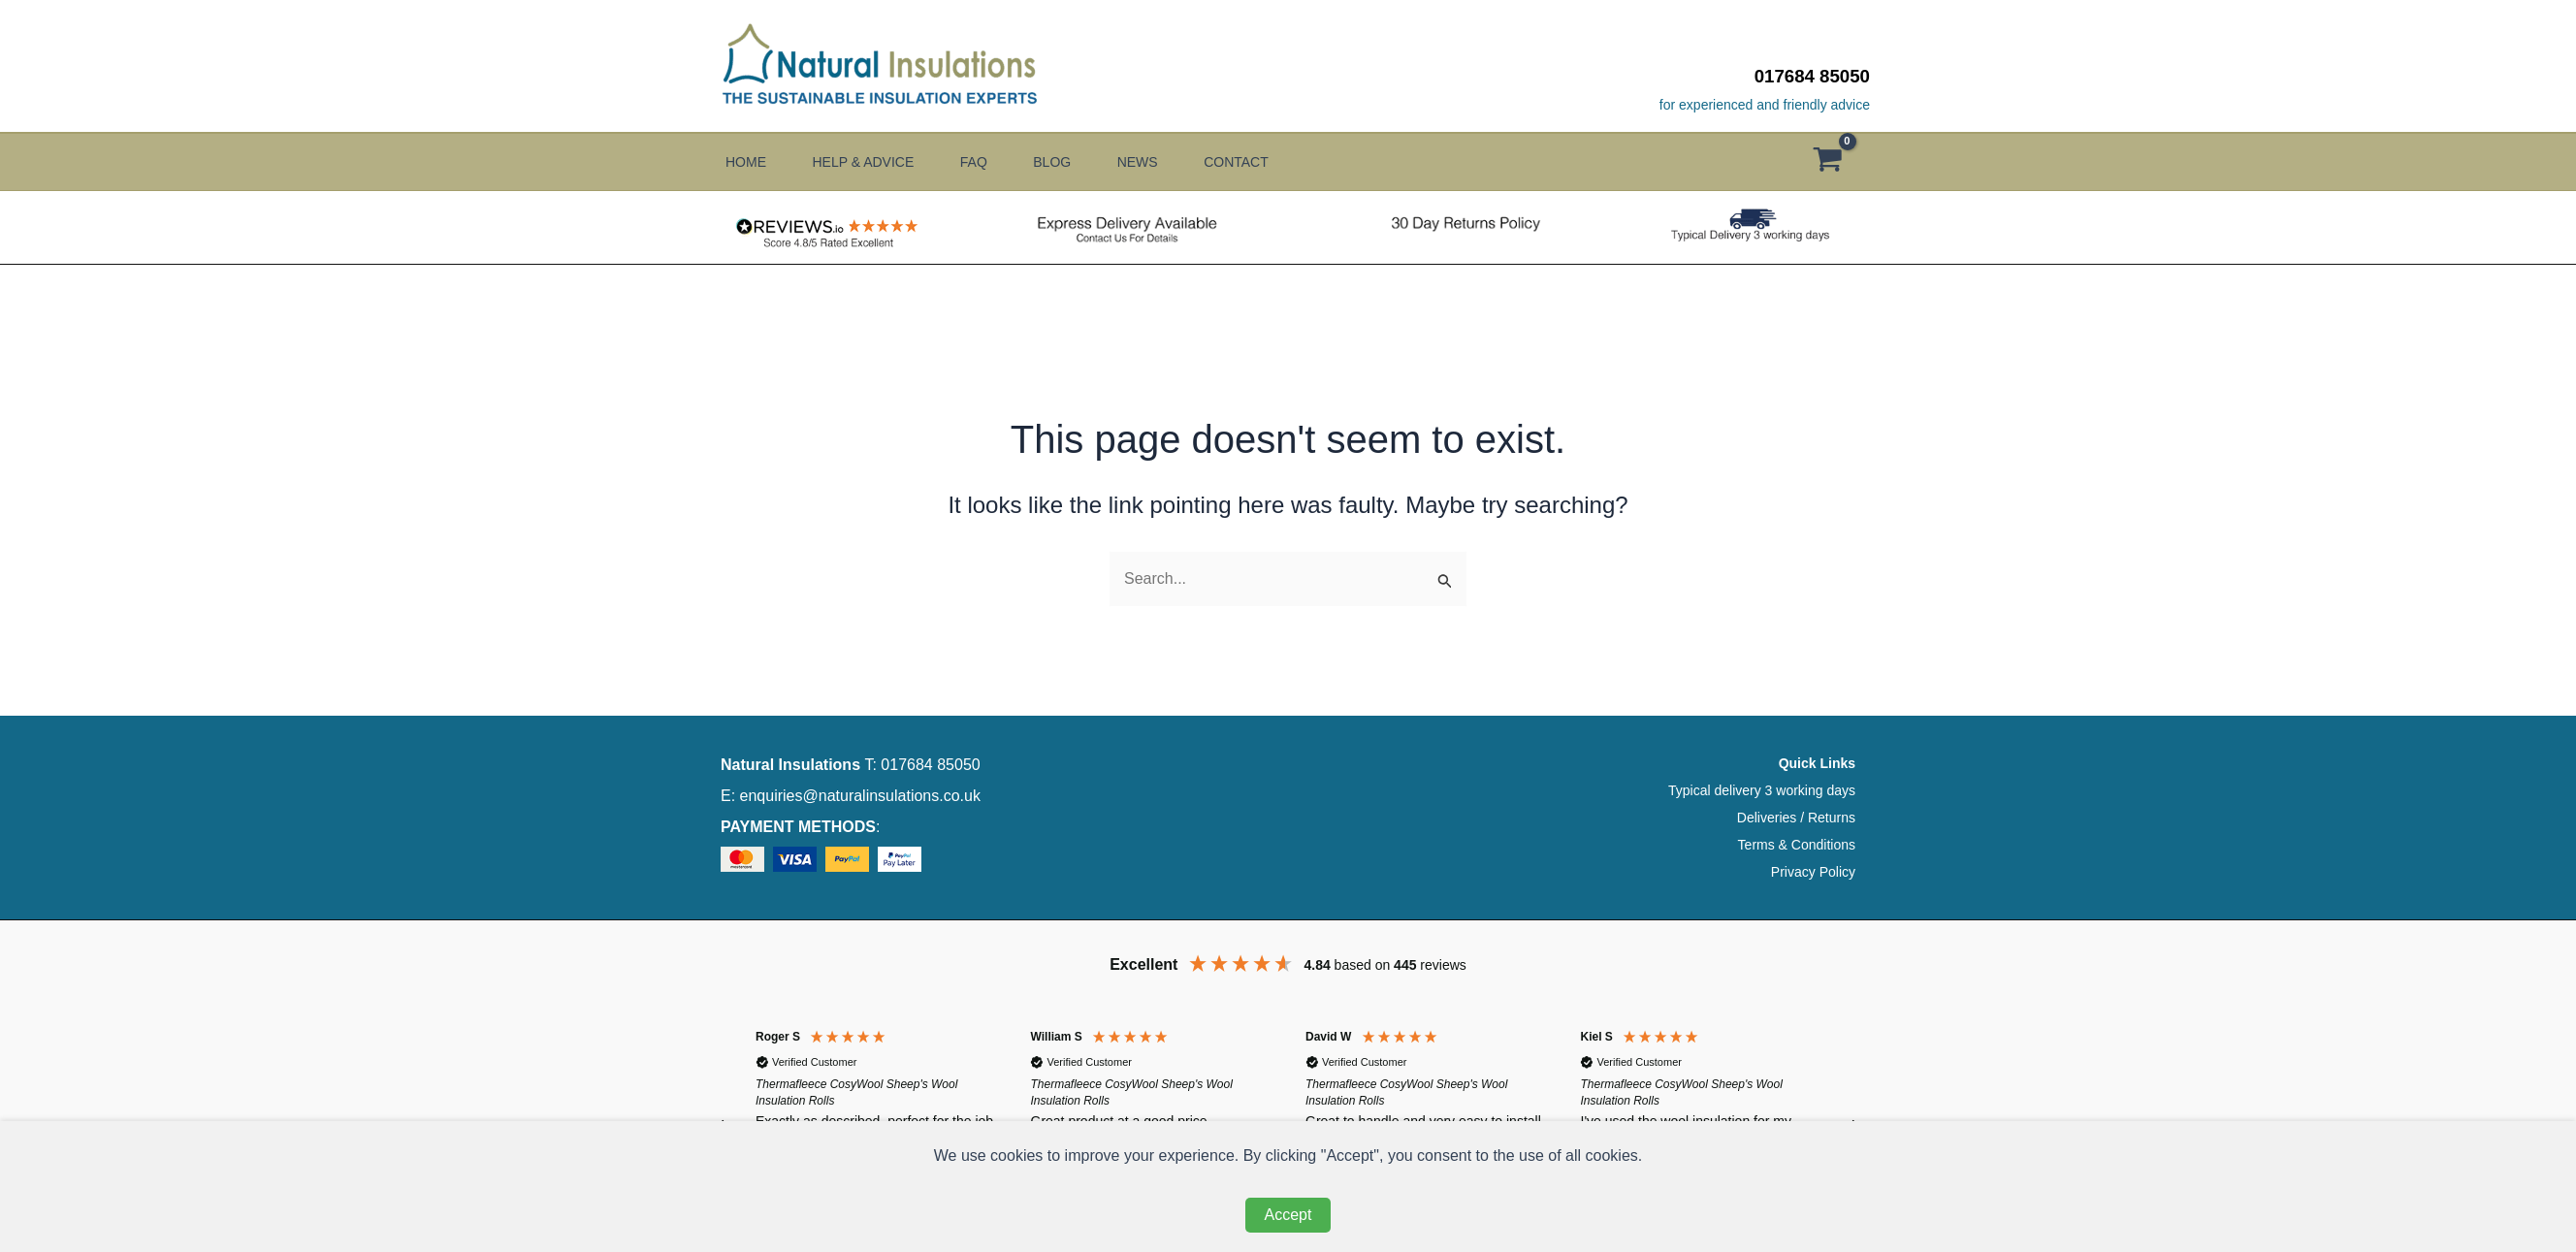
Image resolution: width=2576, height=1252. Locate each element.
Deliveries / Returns (1796, 817)
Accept (1288, 1214)
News (1166, 162)
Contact (1272, 162)
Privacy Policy (1813, 872)
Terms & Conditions (1796, 844)
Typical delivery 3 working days (1761, 790)
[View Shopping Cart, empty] (1837, 162)
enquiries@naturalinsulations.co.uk (860, 795)
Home (745, 162)
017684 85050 (1812, 76)
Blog (1074, 162)
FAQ (988, 162)
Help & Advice (870, 162)
